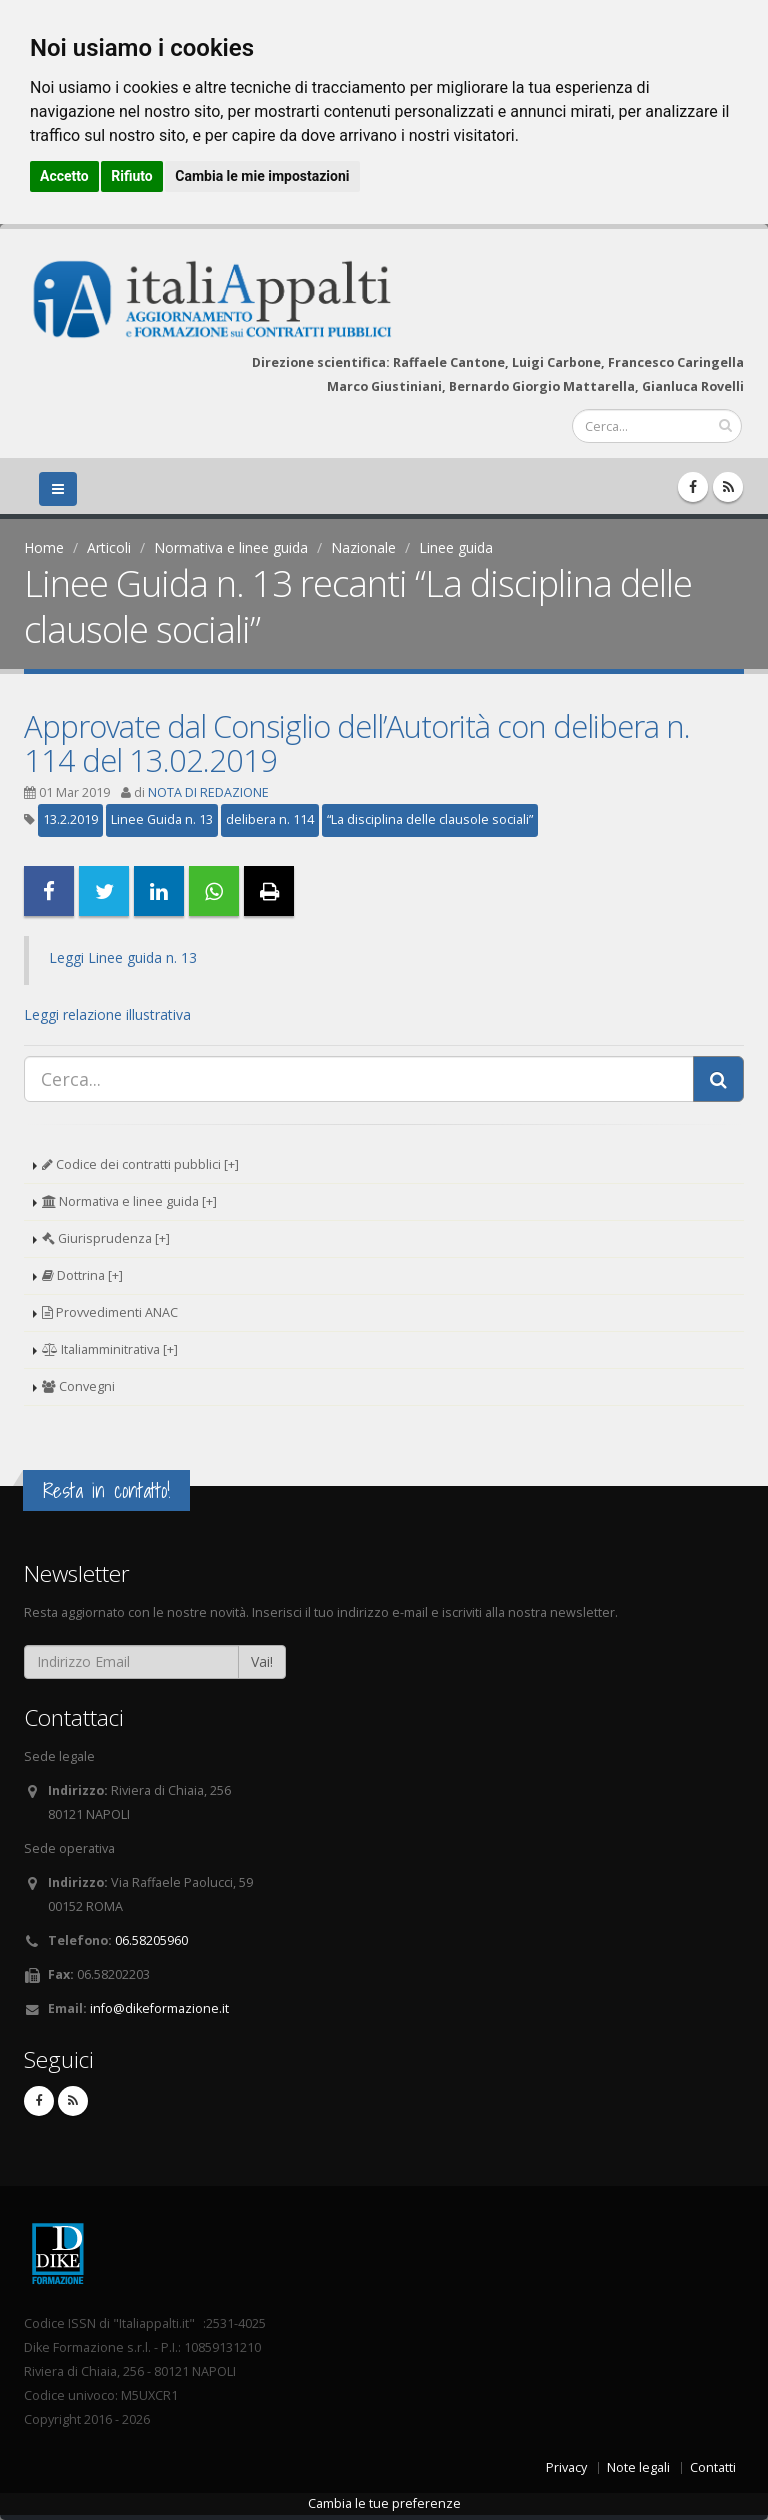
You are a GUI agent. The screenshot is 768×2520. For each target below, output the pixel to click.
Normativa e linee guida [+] (129, 1201)
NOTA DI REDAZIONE (208, 792)
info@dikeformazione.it (159, 2008)
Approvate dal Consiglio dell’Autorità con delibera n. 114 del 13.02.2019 (357, 743)
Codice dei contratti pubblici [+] (140, 1164)
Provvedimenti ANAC (110, 1312)
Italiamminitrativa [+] (110, 1349)
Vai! (262, 1661)
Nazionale (363, 547)
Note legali (638, 2467)
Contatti (713, 2467)
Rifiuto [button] (132, 176)
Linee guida (456, 547)
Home (44, 547)
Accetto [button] (64, 176)
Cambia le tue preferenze (384, 2503)
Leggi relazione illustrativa (107, 1014)
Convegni (78, 1386)
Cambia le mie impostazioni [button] (262, 176)
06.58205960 (151, 1940)
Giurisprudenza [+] (106, 1238)
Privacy (566, 2467)
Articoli (109, 547)
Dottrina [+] (82, 1275)
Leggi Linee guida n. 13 (123, 957)
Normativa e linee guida (231, 547)
